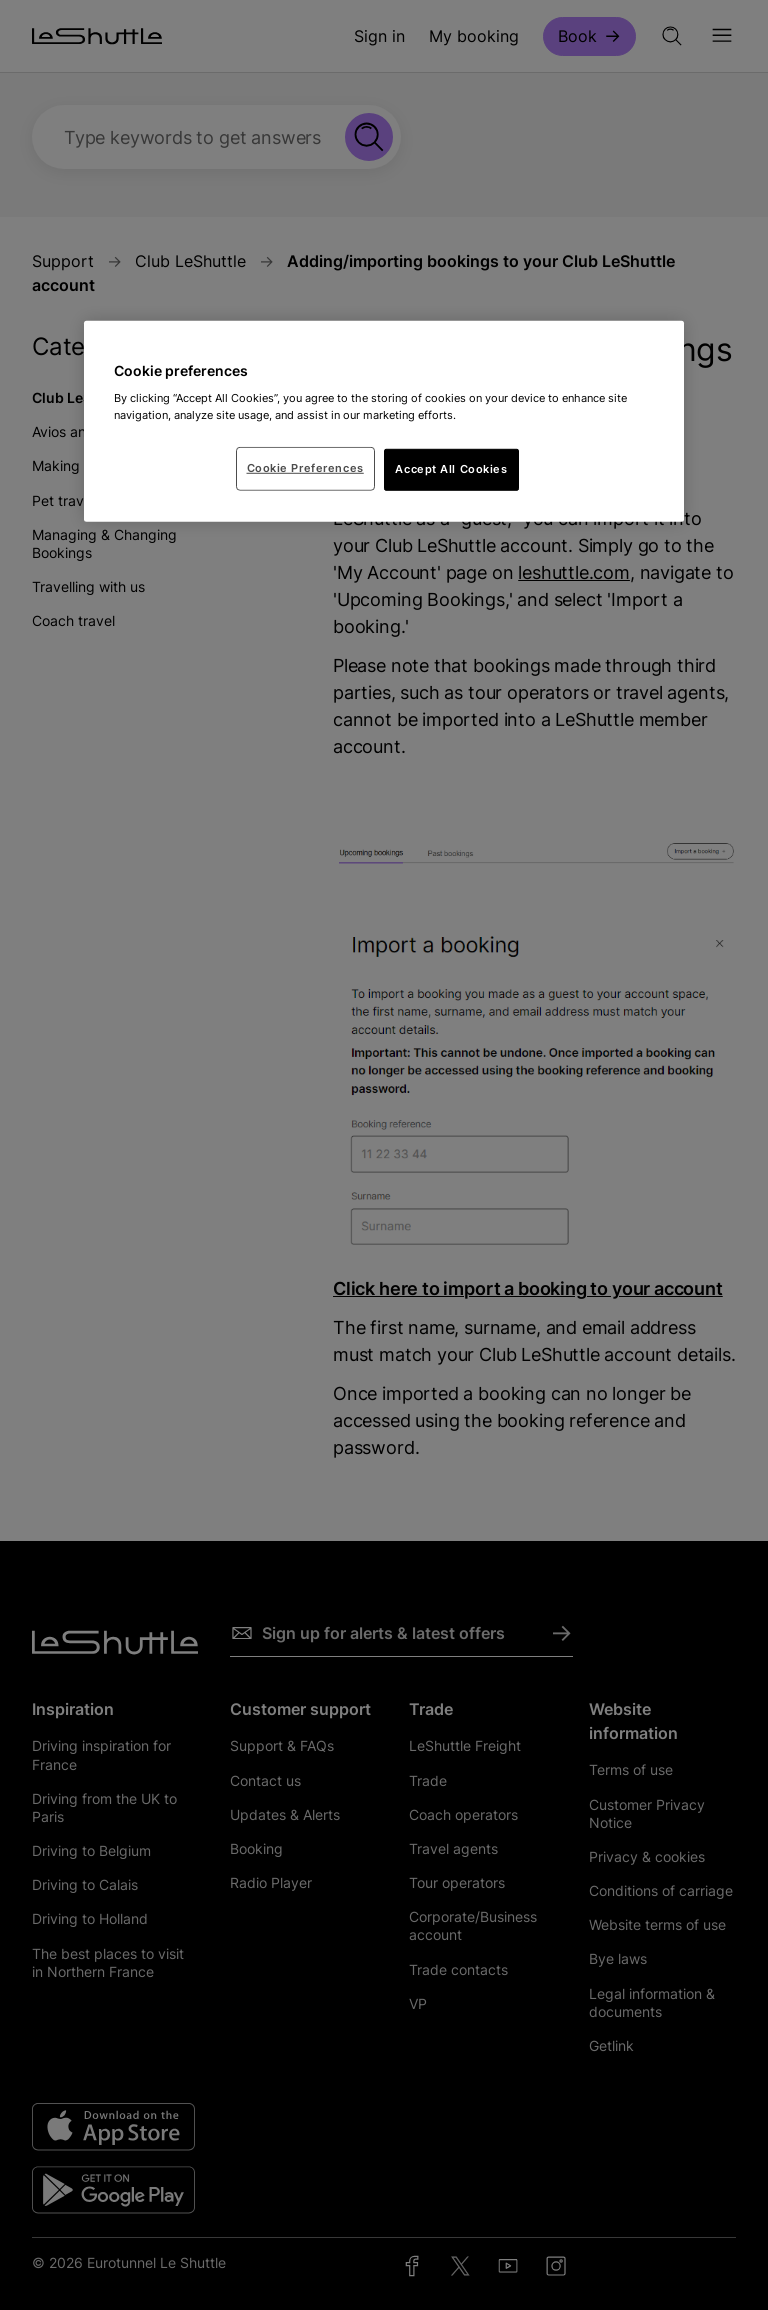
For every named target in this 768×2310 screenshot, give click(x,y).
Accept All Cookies (451, 469)
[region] (384, 421)
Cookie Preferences (305, 468)
